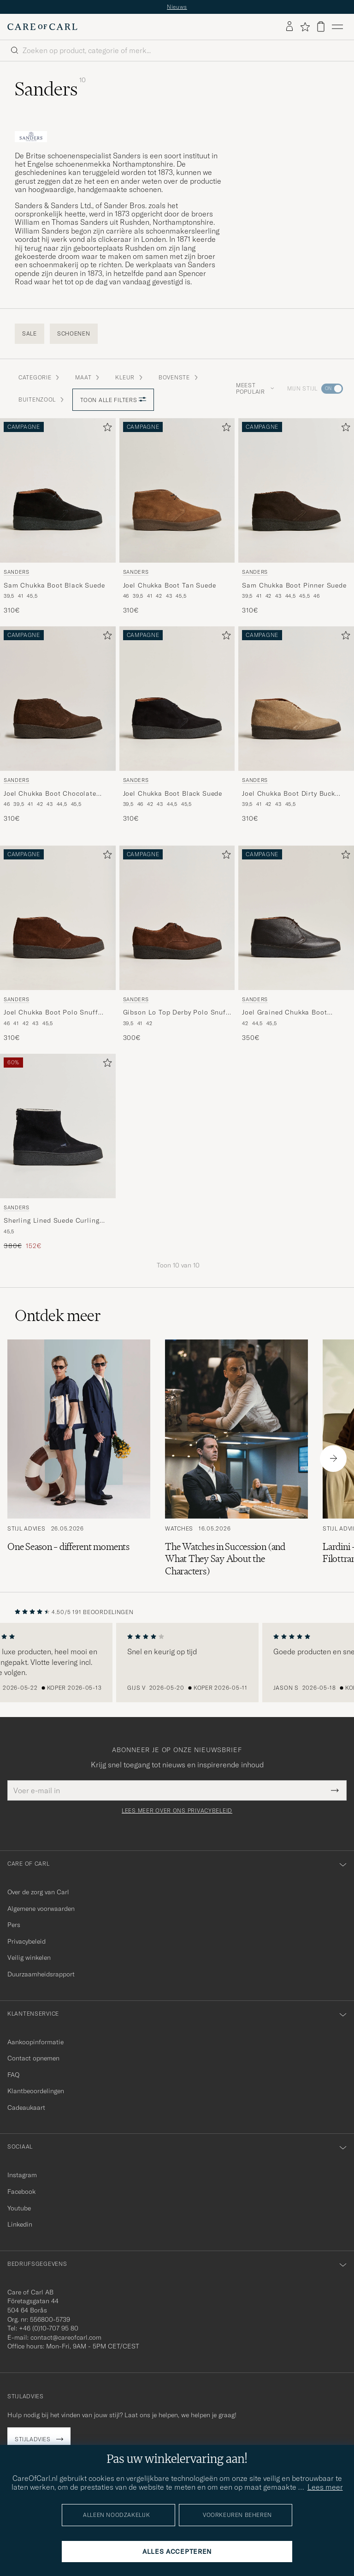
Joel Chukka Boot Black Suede (173, 793)
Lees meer (325, 2487)
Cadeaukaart (26, 2107)
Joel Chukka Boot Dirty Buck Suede (288, 794)
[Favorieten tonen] (305, 26)
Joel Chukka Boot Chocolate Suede (50, 794)
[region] (177, 1662)
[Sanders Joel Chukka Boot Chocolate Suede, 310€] (58, 724)
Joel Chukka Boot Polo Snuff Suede (51, 1012)
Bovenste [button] (179, 377)
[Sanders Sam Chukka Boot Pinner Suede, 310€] (296, 516)
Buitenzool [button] (41, 399)
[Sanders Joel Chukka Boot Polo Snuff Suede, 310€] (58, 944)
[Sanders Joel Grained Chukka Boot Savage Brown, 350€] (296, 944)
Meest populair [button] (255, 388)
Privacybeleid (26, 1941)
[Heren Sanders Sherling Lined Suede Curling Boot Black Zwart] (58, 1126)
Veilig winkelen (29, 1957)
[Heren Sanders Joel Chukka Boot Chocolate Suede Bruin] (58, 698)
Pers (13, 1925)
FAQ (13, 2075)
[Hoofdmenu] (337, 26)
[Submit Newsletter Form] (335, 1790)
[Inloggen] (289, 26)
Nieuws (177, 6)
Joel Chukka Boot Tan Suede (169, 585)
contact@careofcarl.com (65, 2337)
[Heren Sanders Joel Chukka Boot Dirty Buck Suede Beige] (296, 698)
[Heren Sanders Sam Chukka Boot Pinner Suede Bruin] (296, 490)
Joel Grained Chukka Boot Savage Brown (284, 1012)
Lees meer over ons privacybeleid (177, 1810)
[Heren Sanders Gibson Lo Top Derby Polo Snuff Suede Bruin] (177, 918)
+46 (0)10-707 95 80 (48, 2328)
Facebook (21, 2191)
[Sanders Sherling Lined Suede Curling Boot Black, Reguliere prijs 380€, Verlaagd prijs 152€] (58, 1152)
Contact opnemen (33, 2058)
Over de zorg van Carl (38, 1892)
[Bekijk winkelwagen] (320, 27)
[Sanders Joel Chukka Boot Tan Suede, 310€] (177, 516)
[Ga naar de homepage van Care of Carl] (42, 26)
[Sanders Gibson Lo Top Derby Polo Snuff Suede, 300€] (177, 944)
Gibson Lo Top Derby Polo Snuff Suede (176, 1012)
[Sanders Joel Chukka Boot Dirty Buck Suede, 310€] (296, 724)
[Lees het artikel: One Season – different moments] (78, 1458)
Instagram (22, 2175)
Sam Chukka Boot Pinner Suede (294, 585)
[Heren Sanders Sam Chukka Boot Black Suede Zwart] (58, 490)
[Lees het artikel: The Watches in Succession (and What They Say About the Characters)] (236, 1458)
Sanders (17, 572)
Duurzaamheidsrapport (41, 1974)
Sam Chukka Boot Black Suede (54, 585)
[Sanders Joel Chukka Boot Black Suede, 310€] (177, 724)
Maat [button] (87, 377)
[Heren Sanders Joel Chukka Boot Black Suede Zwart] (177, 698)
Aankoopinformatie (35, 2042)
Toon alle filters (113, 399)
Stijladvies (33, 2439)
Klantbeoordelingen (35, 2091)
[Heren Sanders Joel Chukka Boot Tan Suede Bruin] (177, 490)
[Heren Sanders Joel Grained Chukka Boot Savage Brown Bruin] (296, 918)
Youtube (19, 2208)
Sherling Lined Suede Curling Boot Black (52, 1220)
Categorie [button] (39, 377)
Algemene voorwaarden (41, 1908)
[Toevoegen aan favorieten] (105, 429)
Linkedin (19, 2224)
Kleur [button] (129, 377)
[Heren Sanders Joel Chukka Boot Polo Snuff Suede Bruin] (58, 918)
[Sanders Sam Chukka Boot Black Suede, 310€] (58, 516)
